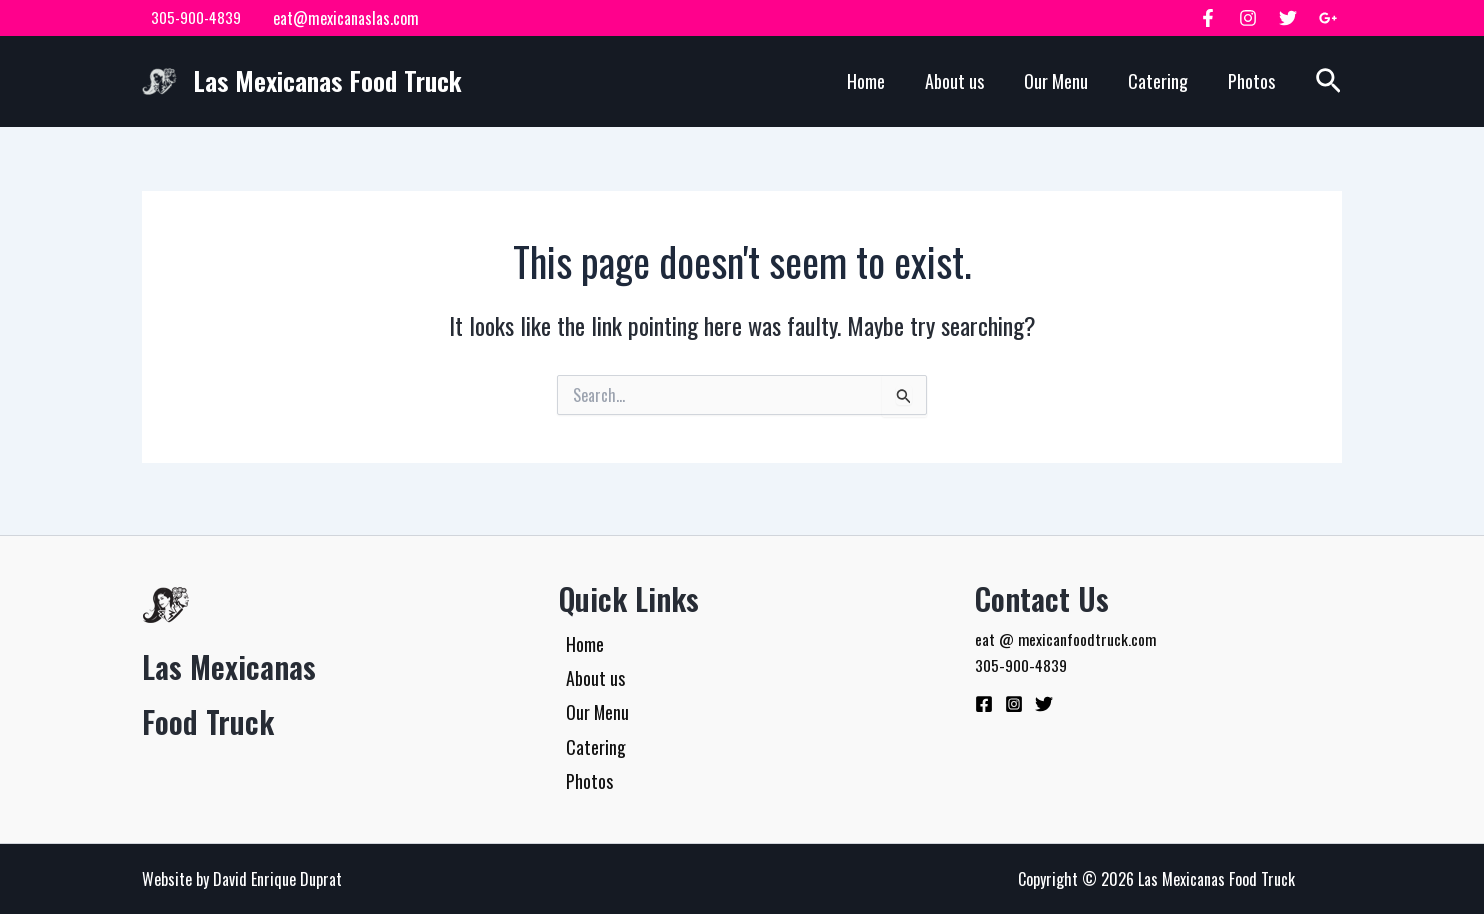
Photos (1251, 81)
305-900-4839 (191, 17)
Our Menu (1056, 81)
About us (954, 81)
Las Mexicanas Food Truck (327, 80)
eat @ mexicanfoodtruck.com (1066, 631)
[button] (1328, 81)
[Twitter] (1288, 18)
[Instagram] (1248, 18)
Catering (1158, 81)
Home (866, 81)
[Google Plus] (1328, 18)
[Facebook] (1208, 18)
